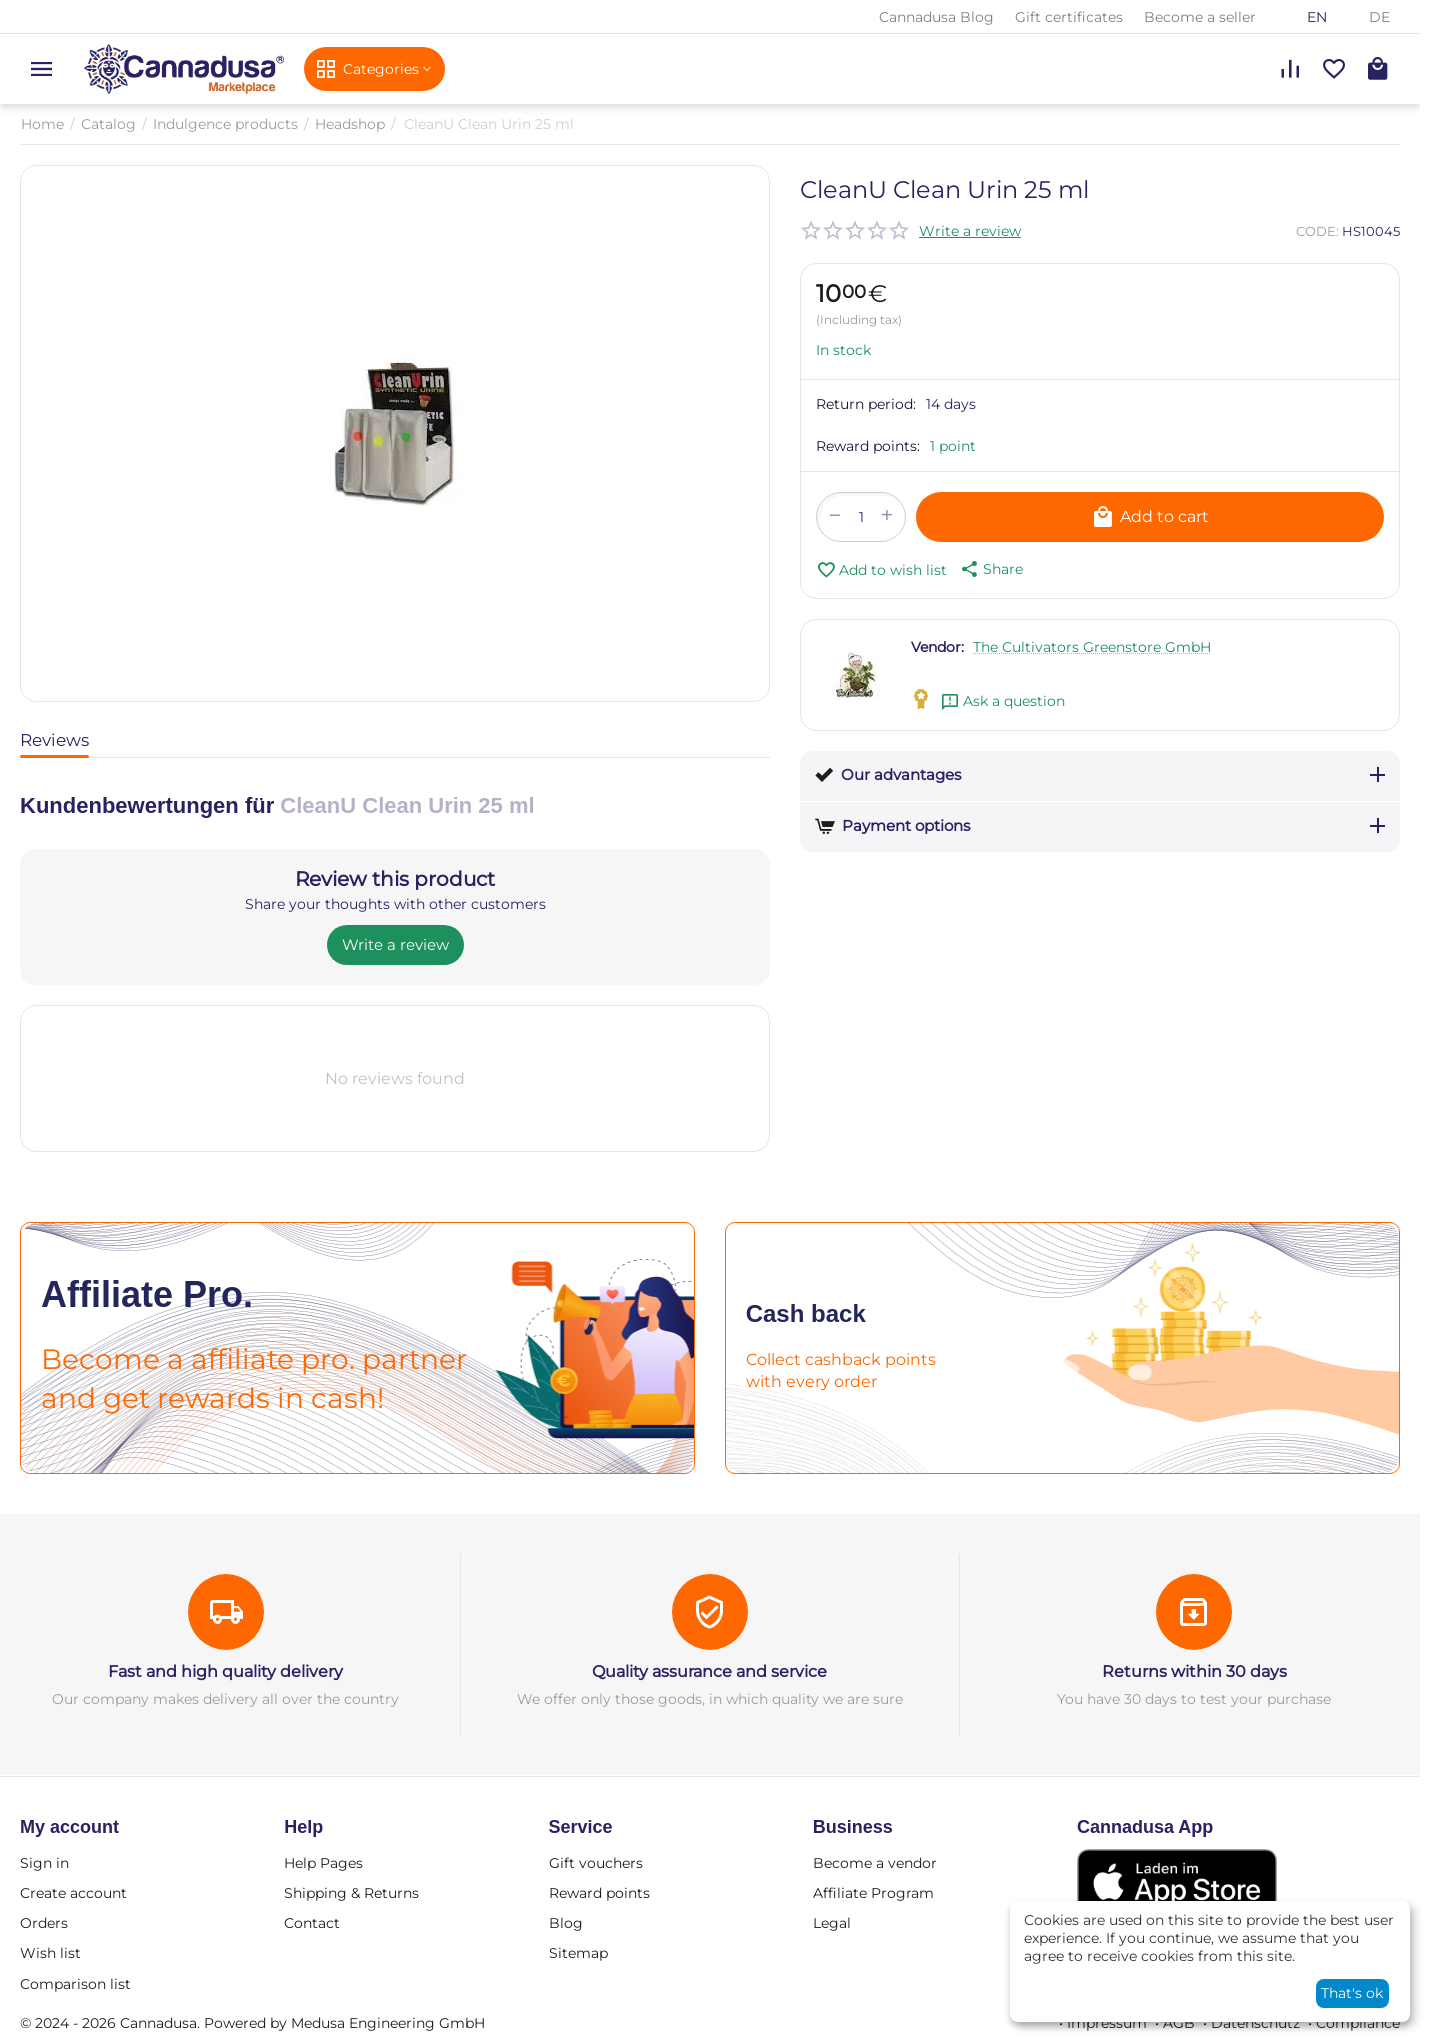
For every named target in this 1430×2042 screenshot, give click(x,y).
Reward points (599, 1893)
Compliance (1358, 2023)
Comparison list (75, 1984)
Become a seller (1200, 17)
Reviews (54, 740)
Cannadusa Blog (936, 17)
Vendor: (937, 647)
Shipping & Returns (351, 1893)
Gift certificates (1069, 17)
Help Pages (323, 1863)
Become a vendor (875, 1863)
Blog (566, 1923)
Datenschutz (1255, 2023)
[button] (990, 569)
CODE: (1317, 231)
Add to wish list (881, 570)
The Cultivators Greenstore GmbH (1092, 647)
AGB (1179, 2023)
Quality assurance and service (709, 1671)
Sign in (44, 1863)
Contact (312, 1923)
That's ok (1352, 1993)
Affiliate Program (873, 1893)
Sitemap (578, 1953)
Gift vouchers (596, 1863)
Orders (44, 1923)
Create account (73, 1893)
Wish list (50, 1953)
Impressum (1107, 2023)
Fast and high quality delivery (225, 1671)
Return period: (866, 404)
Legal (832, 1923)
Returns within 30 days (1194, 1671)
